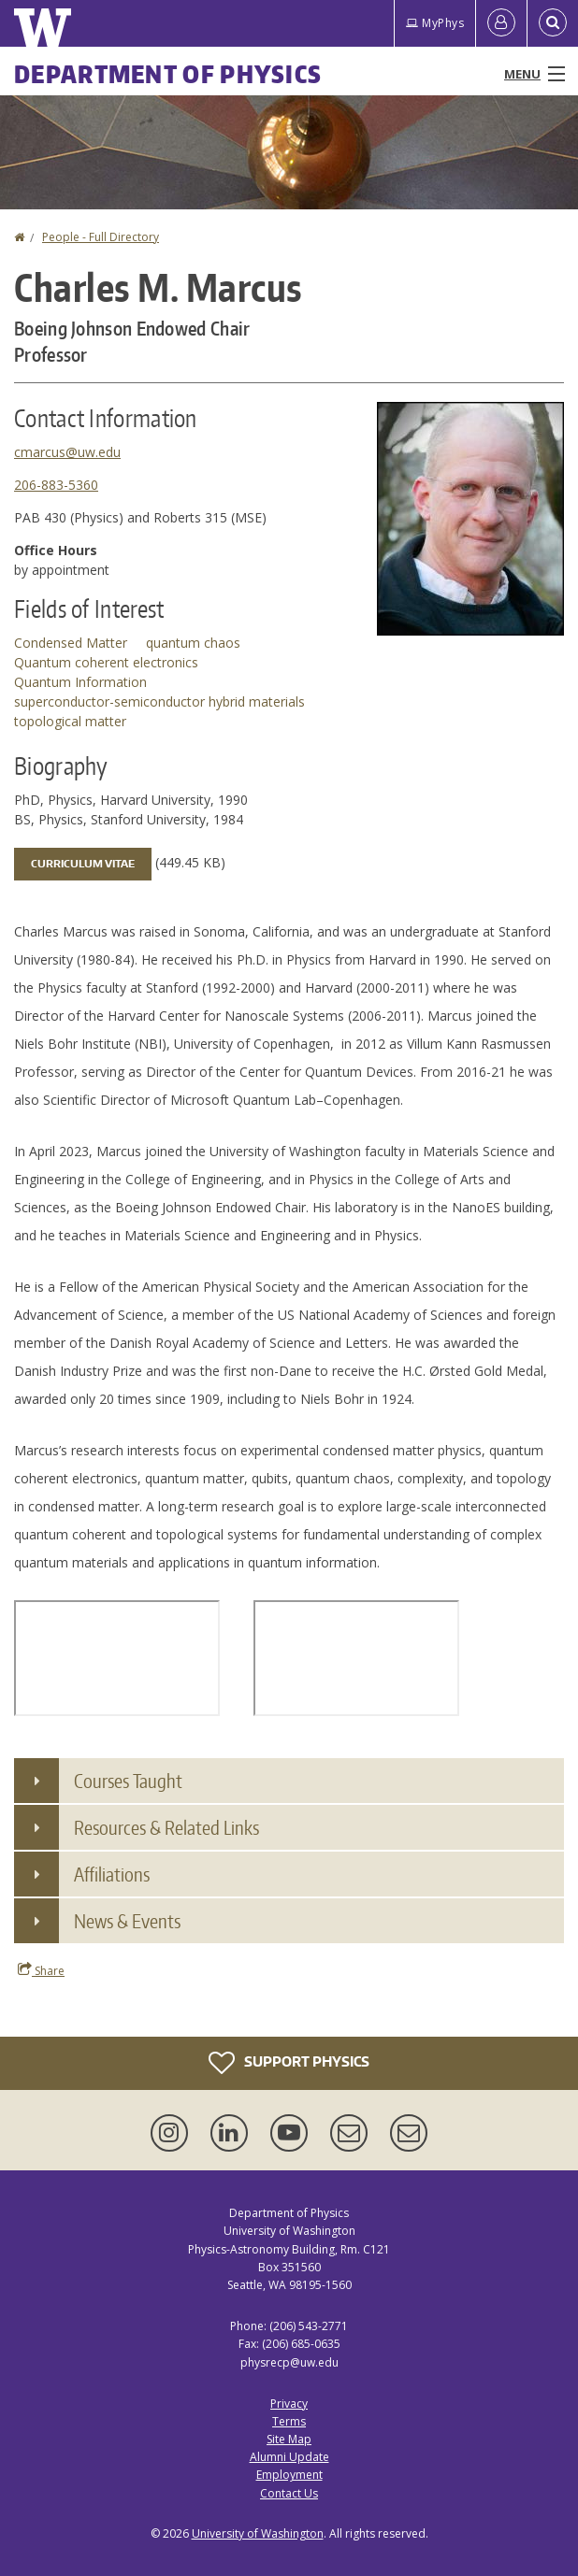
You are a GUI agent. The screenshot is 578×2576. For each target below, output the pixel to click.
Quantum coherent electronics (106, 662)
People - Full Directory (100, 237)
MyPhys (435, 23)
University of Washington (258, 2533)
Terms (289, 2421)
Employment (289, 2475)
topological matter (70, 721)
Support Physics (289, 2063)
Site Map (289, 2439)
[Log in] (501, 23)
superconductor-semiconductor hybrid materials (159, 701)
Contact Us (289, 2493)
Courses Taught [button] (128, 1780)
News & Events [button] (127, 1921)
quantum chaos (193, 642)
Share (41, 1970)
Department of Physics (168, 74)
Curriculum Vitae (83, 863)
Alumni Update (289, 2457)
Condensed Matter (70, 642)
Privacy (289, 2403)
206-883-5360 (56, 485)
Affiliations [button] (112, 1874)
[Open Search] (552, 23)
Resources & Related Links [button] (166, 1827)
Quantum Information (80, 682)
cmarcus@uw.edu (67, 452)
